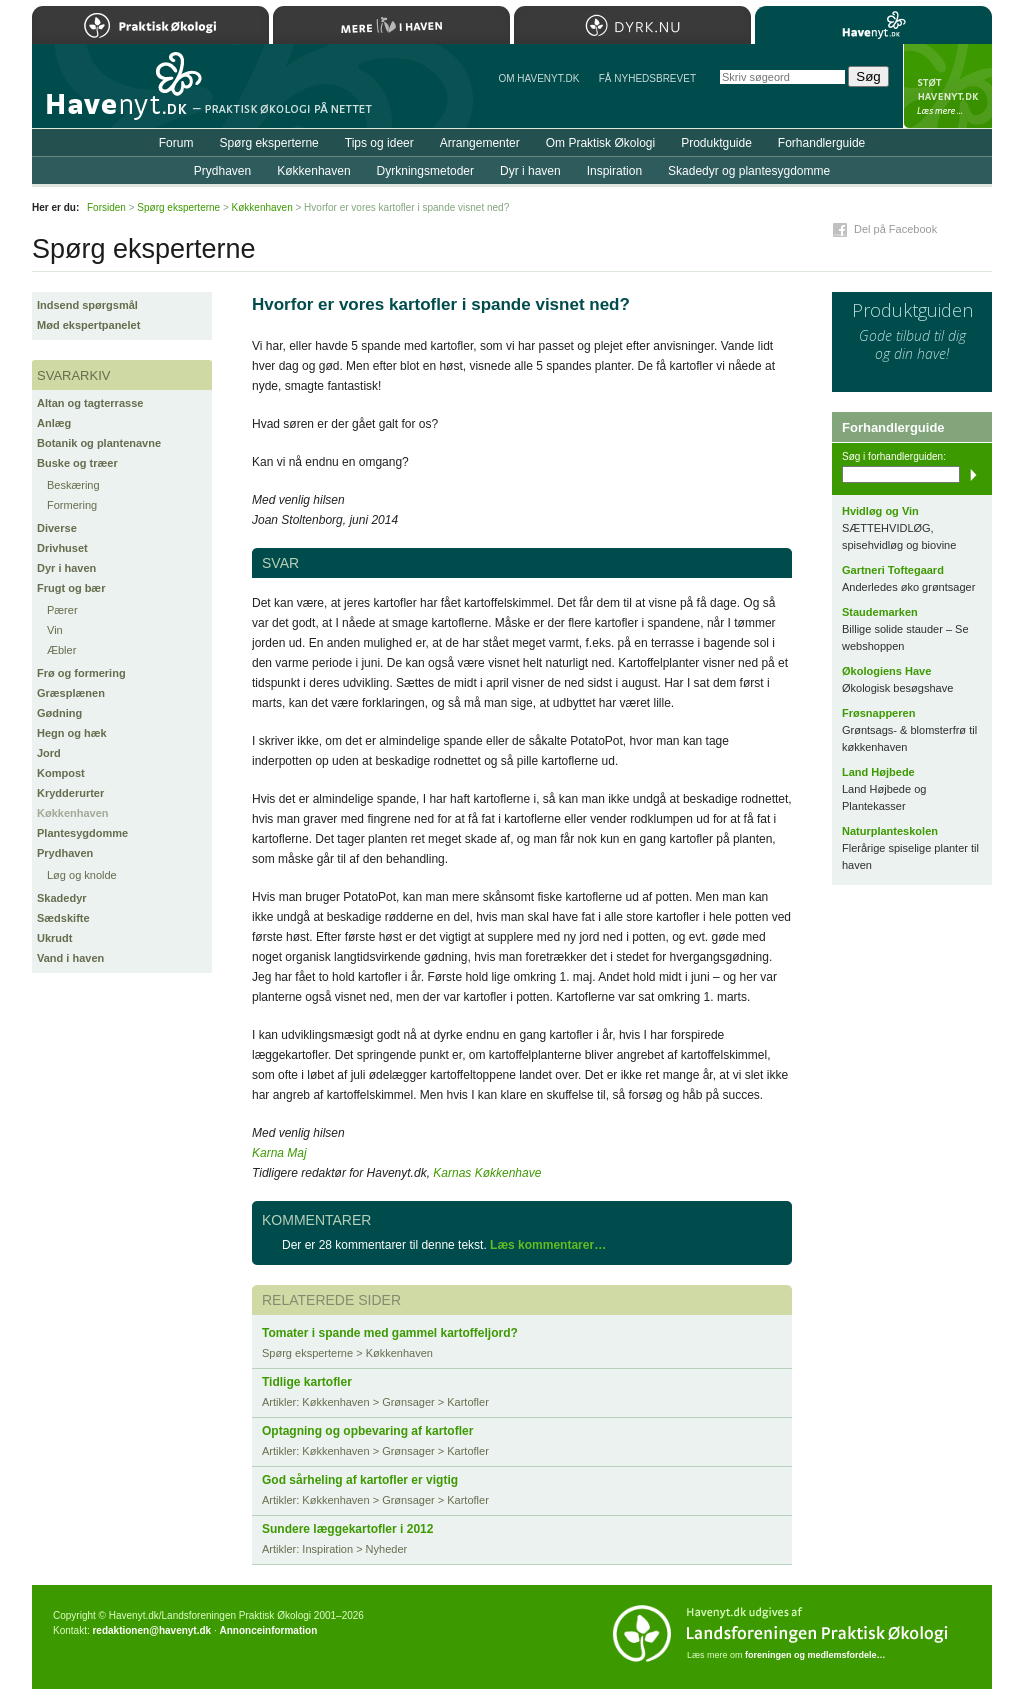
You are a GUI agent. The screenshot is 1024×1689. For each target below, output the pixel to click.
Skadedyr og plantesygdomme (749, 171)
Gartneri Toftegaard (893, 570)
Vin (55, 630)
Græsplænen (71, 693)
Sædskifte (63, 918)
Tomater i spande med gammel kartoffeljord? (390, 1333)
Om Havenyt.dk (538, 78)
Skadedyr (62, 898)
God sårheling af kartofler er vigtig (360, 1480)
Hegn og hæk (72, 733)
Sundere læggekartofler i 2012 (347, 1529)
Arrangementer (480, 143)
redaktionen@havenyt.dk (151, 1630)
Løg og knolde (82, 875)
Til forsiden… (119, 94)
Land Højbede (878, 772)
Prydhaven (65, 853)
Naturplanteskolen (890, 831)
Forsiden (106, 207)
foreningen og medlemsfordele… (815, 1655)
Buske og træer (77, 463)
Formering (72, 505)
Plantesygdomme (82, 833)
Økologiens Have (886, 671)
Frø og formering (81, 673)
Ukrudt (54, 938)
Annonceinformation (268, 1630)
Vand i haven (70, 958)
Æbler (61, 650)
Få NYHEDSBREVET (647, 78)
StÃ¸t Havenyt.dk (947, 86)
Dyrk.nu (632, 25)
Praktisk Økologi (150, 25)
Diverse (57, 528)
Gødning (59, 713)
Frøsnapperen (878, 713)
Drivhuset (62, 548)
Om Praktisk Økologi (600, 143)
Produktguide (716, 143)
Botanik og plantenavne (99, 443)
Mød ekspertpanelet (88, 325)
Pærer (62, 610)
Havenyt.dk (873, 25)
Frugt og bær (71, 588)
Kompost (61, 773)
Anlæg (54, 423)
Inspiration (614, 171)
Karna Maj (279, 1153)
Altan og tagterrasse (90, 403)
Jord (49, 753)
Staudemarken (880, 612)
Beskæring (73, 485)
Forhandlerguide (821, 143)
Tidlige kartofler (307, 1382)
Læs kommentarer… (548, 1245)
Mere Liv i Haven (391, 25)
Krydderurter (70, 793)
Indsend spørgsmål (87, 305)
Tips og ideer (379, 143)
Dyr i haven (66, 568)
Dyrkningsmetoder (425, 171)
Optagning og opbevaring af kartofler (367, 1431)
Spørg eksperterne (268, 143)
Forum (176, 143)
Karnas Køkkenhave (487, 1173)
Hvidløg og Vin (880, 511)
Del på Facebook (895, 229)
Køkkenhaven (73, 813)
